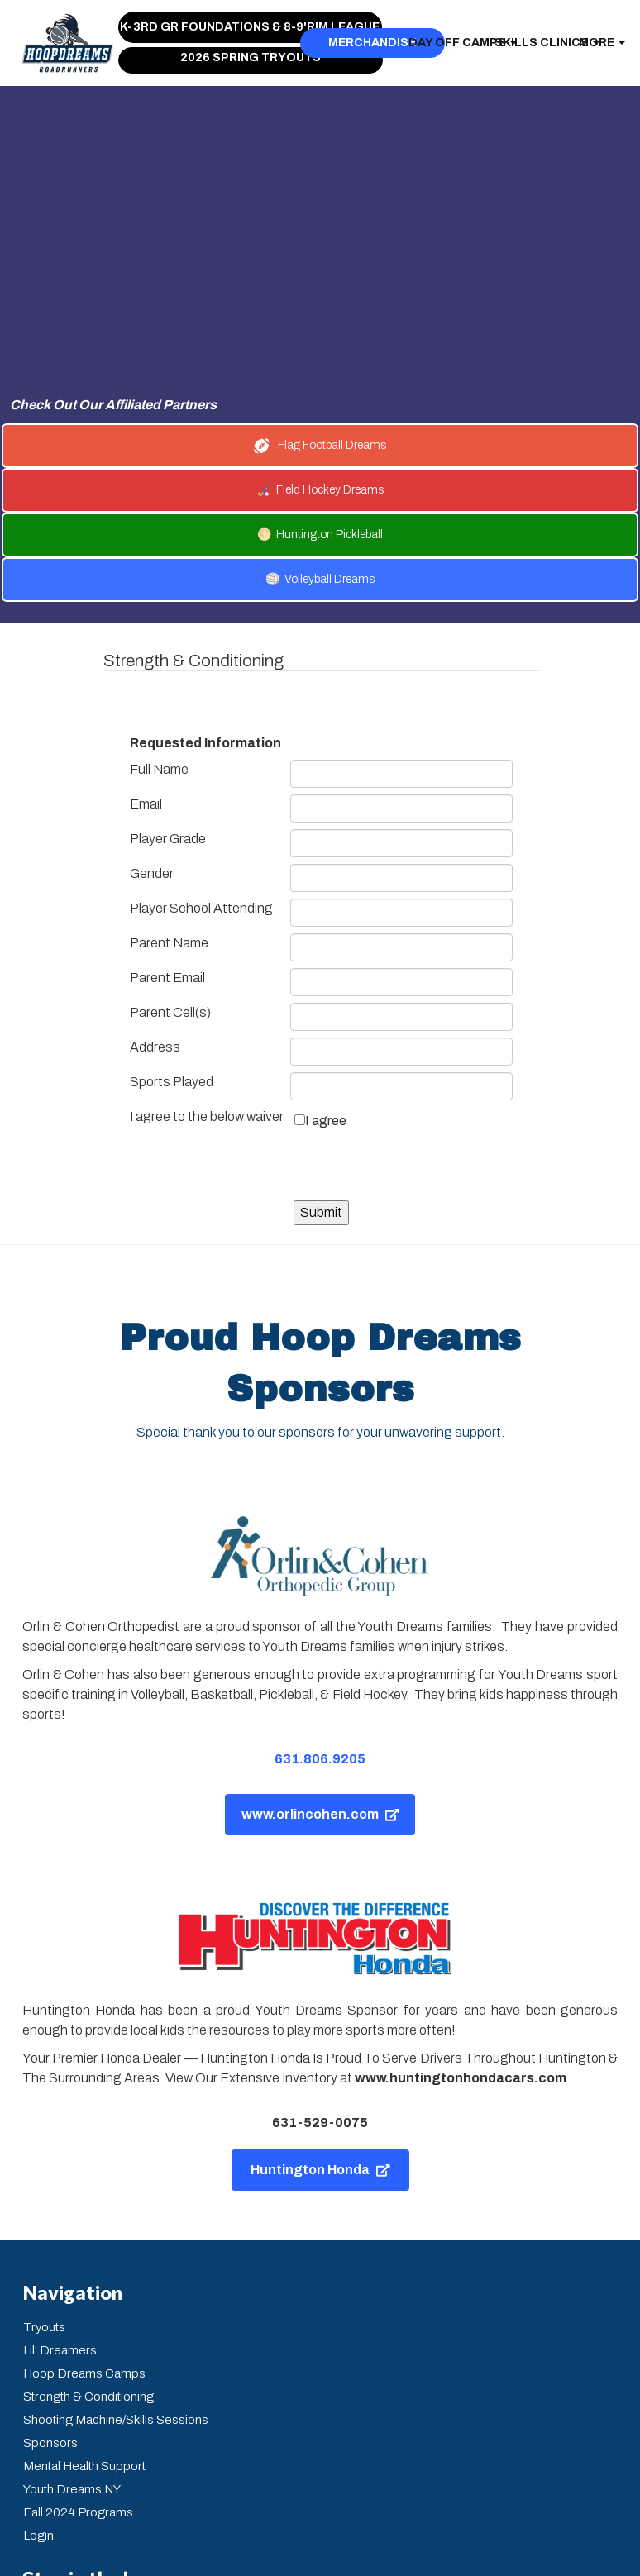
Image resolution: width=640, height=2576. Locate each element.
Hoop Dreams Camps (84, 2224)
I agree (325, 972)
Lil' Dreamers (60, 2201)
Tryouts (44, 2178)
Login (38, 2386)
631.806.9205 (320, 1610)
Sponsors (50, 2294)
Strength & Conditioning (88, 2247)
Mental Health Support (84, 2317)
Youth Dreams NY (72, 2340)
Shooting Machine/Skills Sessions (115, 2271)
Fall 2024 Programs (78, 2363)
